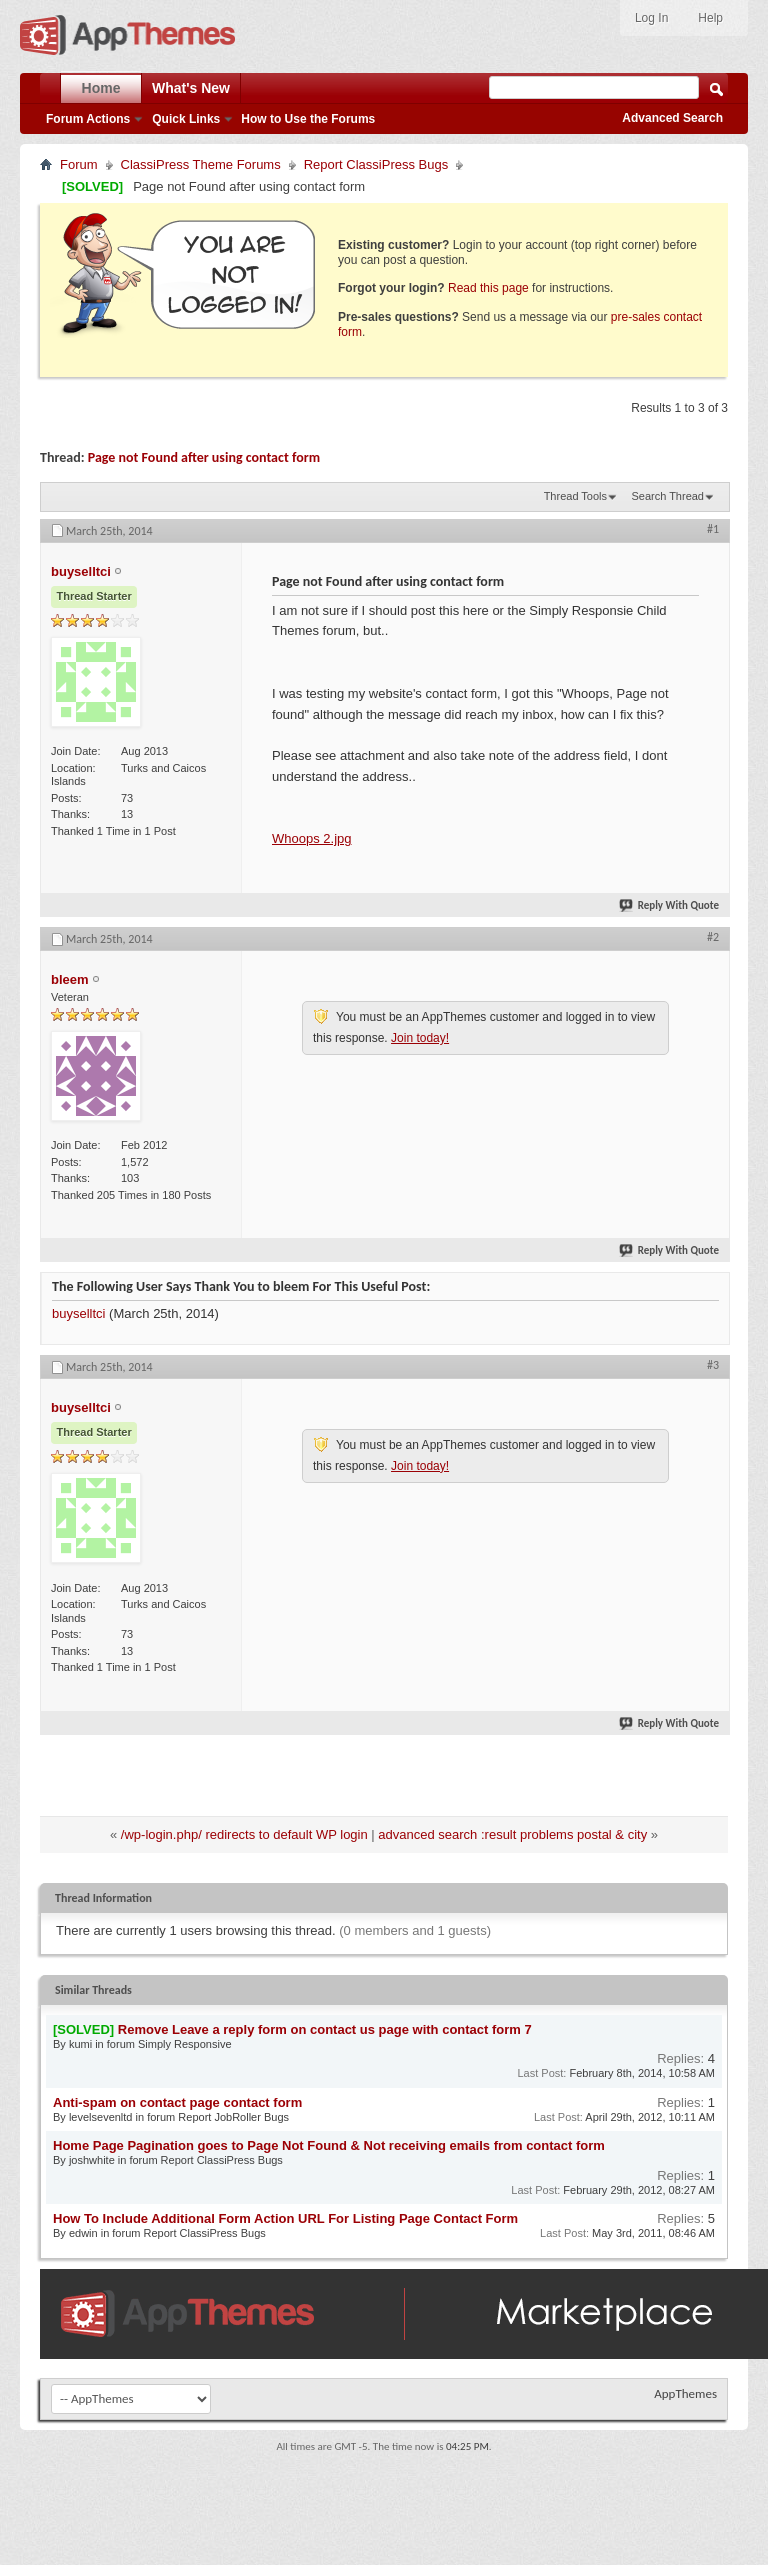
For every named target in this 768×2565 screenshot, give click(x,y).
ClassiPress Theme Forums (201, 164)
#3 (713, 1365)
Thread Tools (575, 496)
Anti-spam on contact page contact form (177, 2102)
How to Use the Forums (308, 119)
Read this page (488, 288)
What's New (191, 88)
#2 (713, 937)
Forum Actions (88, 119)
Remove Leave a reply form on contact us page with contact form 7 (325, 2029)
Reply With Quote (670, 905)
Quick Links (186, 119)
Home (101, 88)
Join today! (420, 1038)
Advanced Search (672, 118)
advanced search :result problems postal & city (512, 1834)
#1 (713, 529)
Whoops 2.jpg (312, 838)
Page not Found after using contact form (204, 457)
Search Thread (667, 496)
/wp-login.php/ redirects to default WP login (244, 1834)
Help (710, 18)
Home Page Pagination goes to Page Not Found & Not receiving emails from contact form (329, 2145)
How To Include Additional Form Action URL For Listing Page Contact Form (285, 2218)
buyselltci (78, 1313)
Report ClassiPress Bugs (376, 164)
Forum (79, 164)
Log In (651, 18)
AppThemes (685, 2393)
